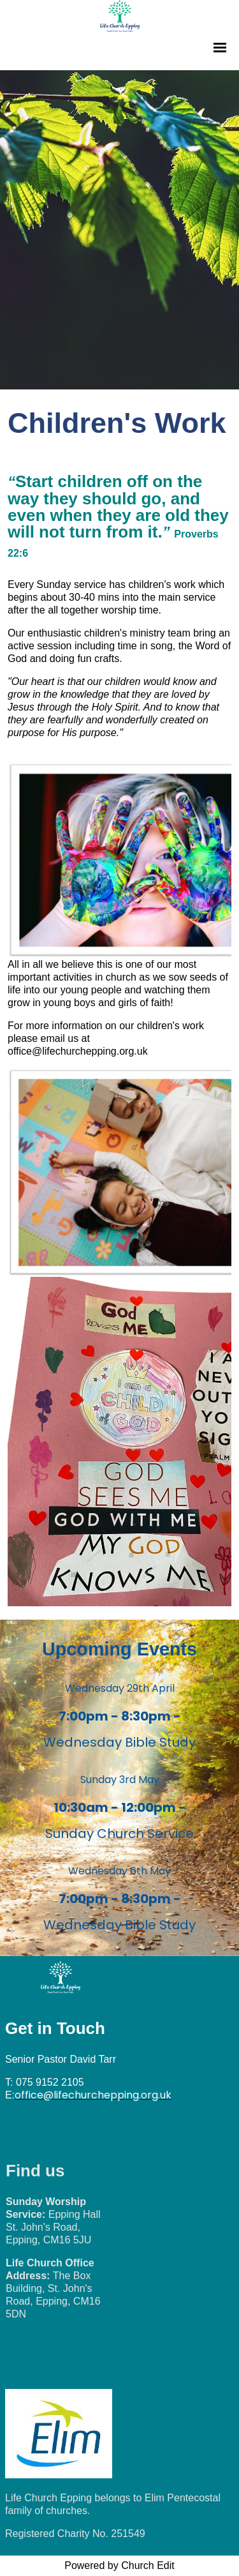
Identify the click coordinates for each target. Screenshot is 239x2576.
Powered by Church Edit (119, 2565)
